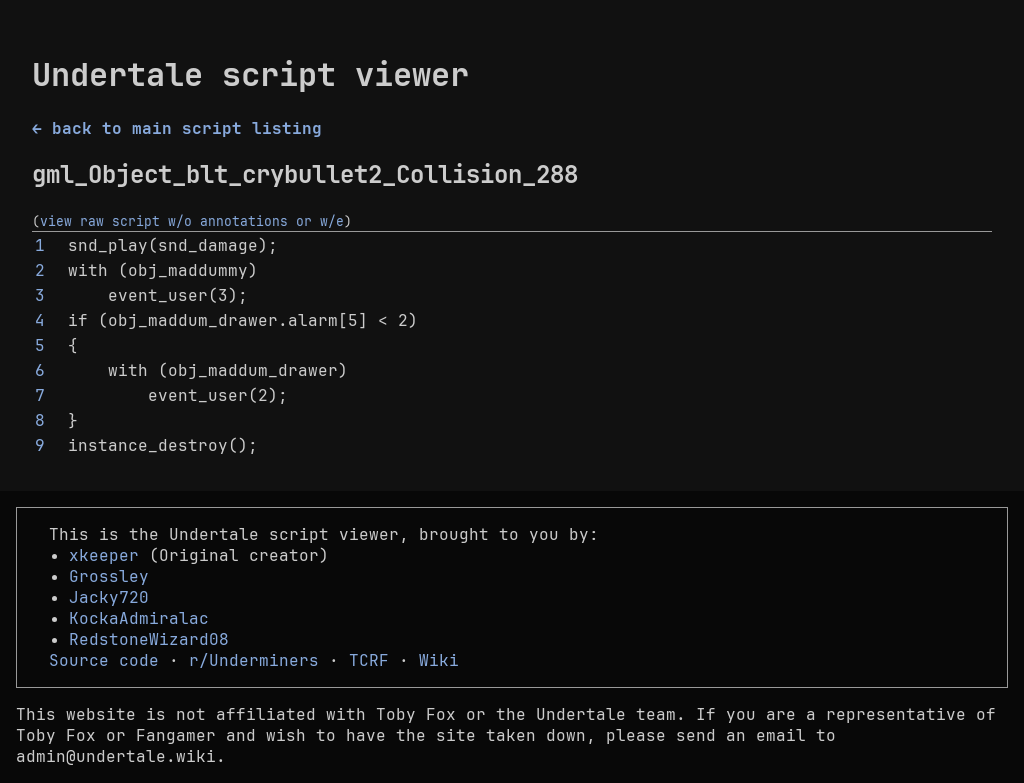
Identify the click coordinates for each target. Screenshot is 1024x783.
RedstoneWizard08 (149, 639)
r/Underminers (254, 660)
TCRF (369, 660)
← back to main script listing (177, 128)
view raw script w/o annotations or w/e (192, 221)
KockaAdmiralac (139, 618)
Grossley (109, 576)
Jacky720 (109, 597)
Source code (104, 660)
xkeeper (104, 555)
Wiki (439, 660)
